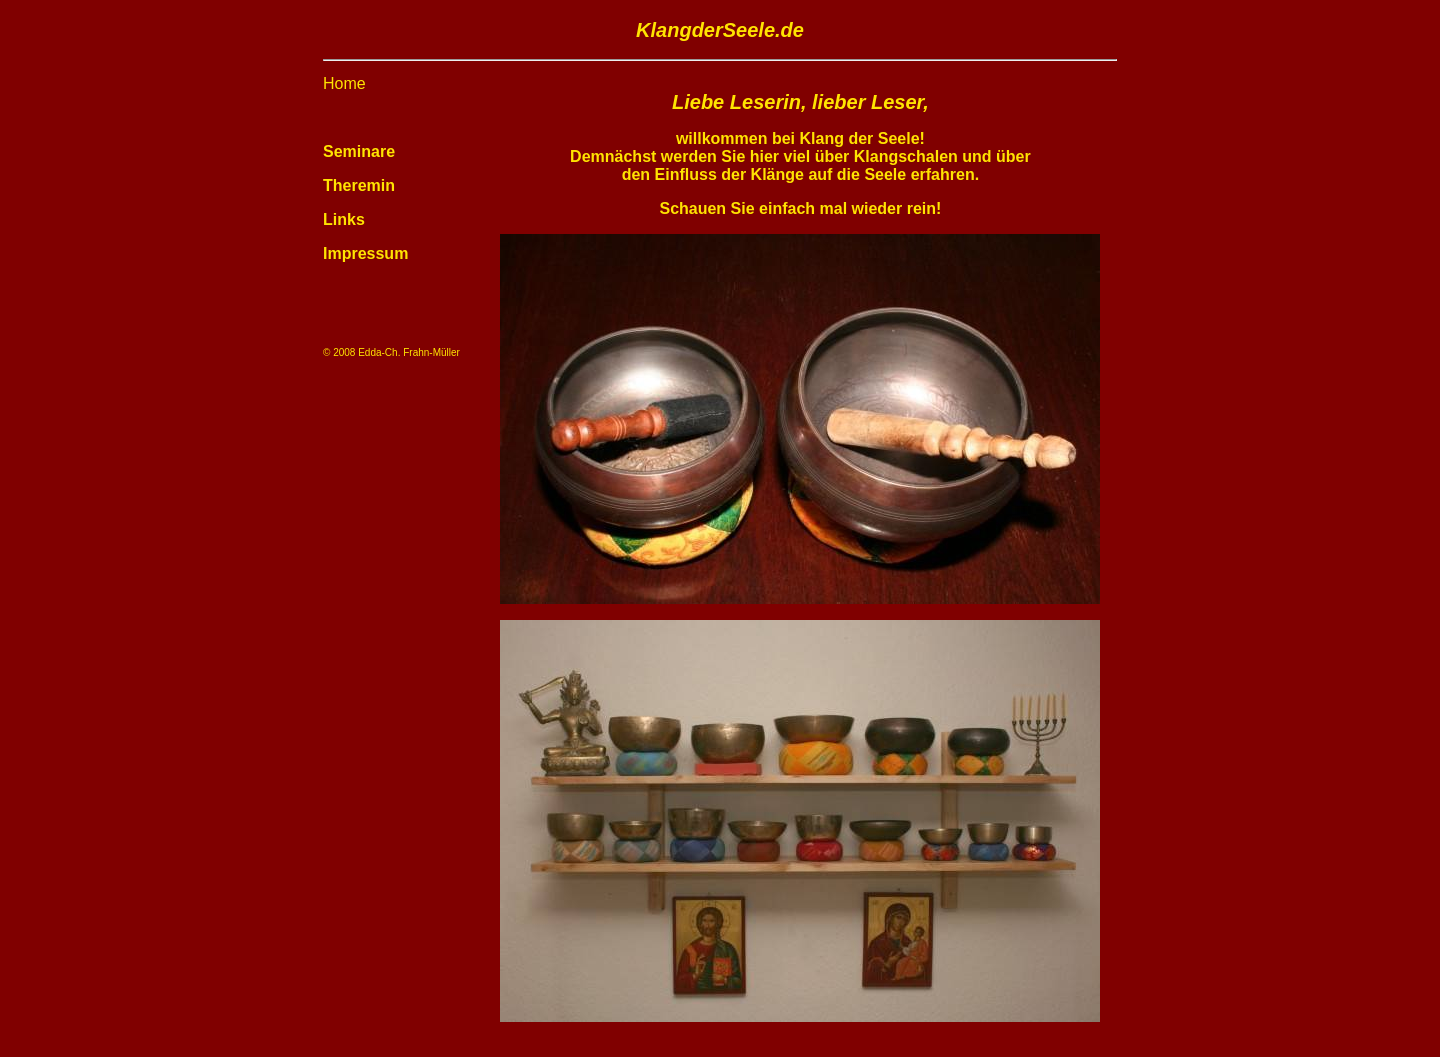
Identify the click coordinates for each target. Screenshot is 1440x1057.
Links (344, 219)
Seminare (359, 151)
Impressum (365, 253)
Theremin (359, 185)
